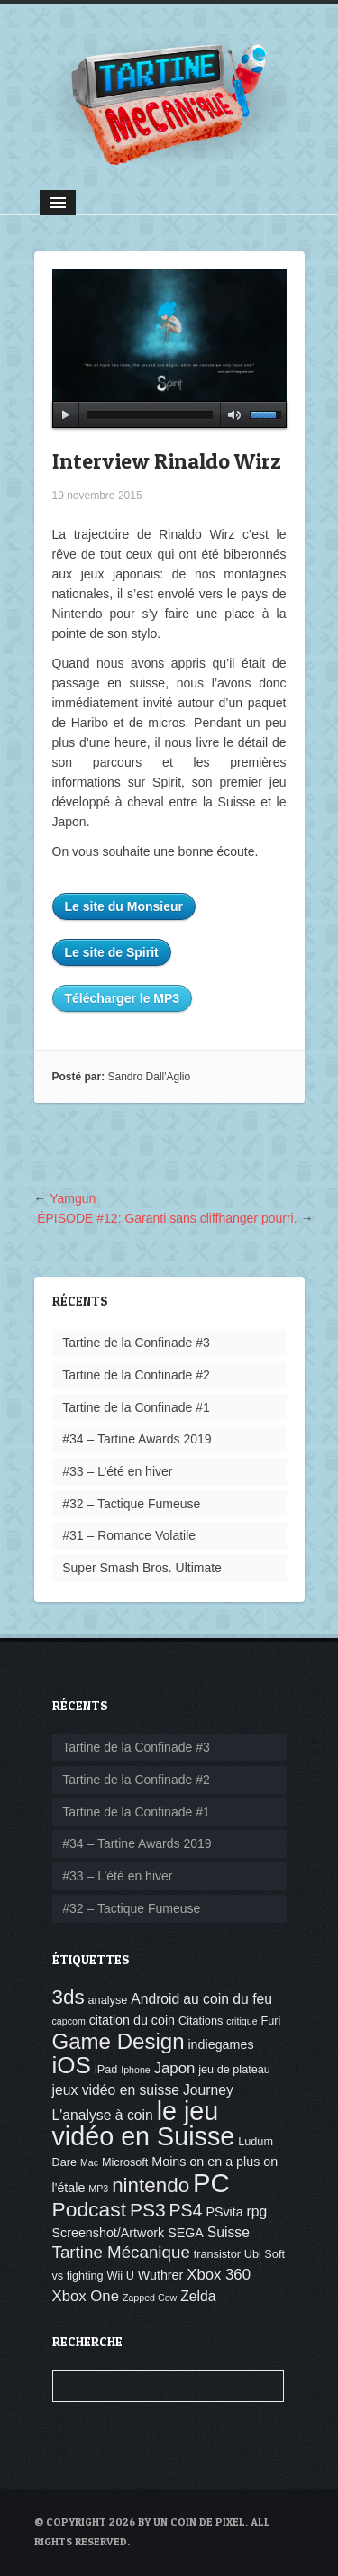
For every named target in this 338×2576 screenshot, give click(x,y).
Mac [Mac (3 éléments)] (89, 2162)
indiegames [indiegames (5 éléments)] (220, 2044)
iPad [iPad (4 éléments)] (106, 2069)
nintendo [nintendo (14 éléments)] (150, 2185)
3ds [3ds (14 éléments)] (68, 1997)
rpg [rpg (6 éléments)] (257, 2211)
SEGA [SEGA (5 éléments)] (186, 2233)
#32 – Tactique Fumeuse (131, 1504)
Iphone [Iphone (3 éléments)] (136, 2069)
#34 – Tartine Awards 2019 (136, 1439)
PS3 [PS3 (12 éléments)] (148, 2209)
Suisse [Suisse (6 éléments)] (228, 2232)
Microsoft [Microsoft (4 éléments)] (125, 2162)
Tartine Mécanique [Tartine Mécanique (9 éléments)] (121, 2252)
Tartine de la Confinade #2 (135, 1375)
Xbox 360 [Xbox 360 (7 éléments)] (219, 2274)
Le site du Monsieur (124, 906)
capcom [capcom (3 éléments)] (69, 2021)
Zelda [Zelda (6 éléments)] (197, 2296)
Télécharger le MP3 (122, 998)
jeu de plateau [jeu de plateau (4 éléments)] (234, 2069)
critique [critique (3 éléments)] (241, 2021)
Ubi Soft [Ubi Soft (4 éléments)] (264, 2254)
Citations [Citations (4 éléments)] (200, 2021)
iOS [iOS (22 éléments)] (71, 2065)
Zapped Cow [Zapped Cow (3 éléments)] (150, 2297)
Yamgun (73, 1198)
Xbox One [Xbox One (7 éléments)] (86, 2296)
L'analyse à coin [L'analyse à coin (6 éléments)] (102, 2115)
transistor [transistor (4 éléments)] (217, 2254)
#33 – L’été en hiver (117, 1471)
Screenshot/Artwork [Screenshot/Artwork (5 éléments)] (108, 2233)
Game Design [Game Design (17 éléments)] (118, 2041)
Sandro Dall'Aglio (149, 1076)
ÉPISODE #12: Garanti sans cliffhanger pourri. (167, 1218)
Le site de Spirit (112, 952)
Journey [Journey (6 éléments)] (208, 2090)
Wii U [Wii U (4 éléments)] (120, 2276)
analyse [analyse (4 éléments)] (108, 2000)
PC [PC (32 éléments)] (211, 2183)
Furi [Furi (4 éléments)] (270, 2021)
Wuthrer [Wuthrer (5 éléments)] (161, 2275)
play (65, 413)
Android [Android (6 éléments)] (155, 1999)
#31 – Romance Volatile (129, 1535)
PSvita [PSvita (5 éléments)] (224, 2212)
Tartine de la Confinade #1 (135, 1407)
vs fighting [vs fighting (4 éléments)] (78, 2276)
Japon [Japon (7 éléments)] (175, 2068)
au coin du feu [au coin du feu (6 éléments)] (227, 1999)
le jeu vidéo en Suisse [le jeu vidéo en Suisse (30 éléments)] (143, 2124)
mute (231, 413)
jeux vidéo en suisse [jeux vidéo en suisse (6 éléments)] (116, 2090)
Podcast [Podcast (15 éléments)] (89, 2209)
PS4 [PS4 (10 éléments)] (185, 2210)
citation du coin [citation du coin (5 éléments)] (132, 2020)
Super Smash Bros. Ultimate (142, 1568)
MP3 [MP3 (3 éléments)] (98, 2188)
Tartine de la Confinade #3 (135, 1342)
